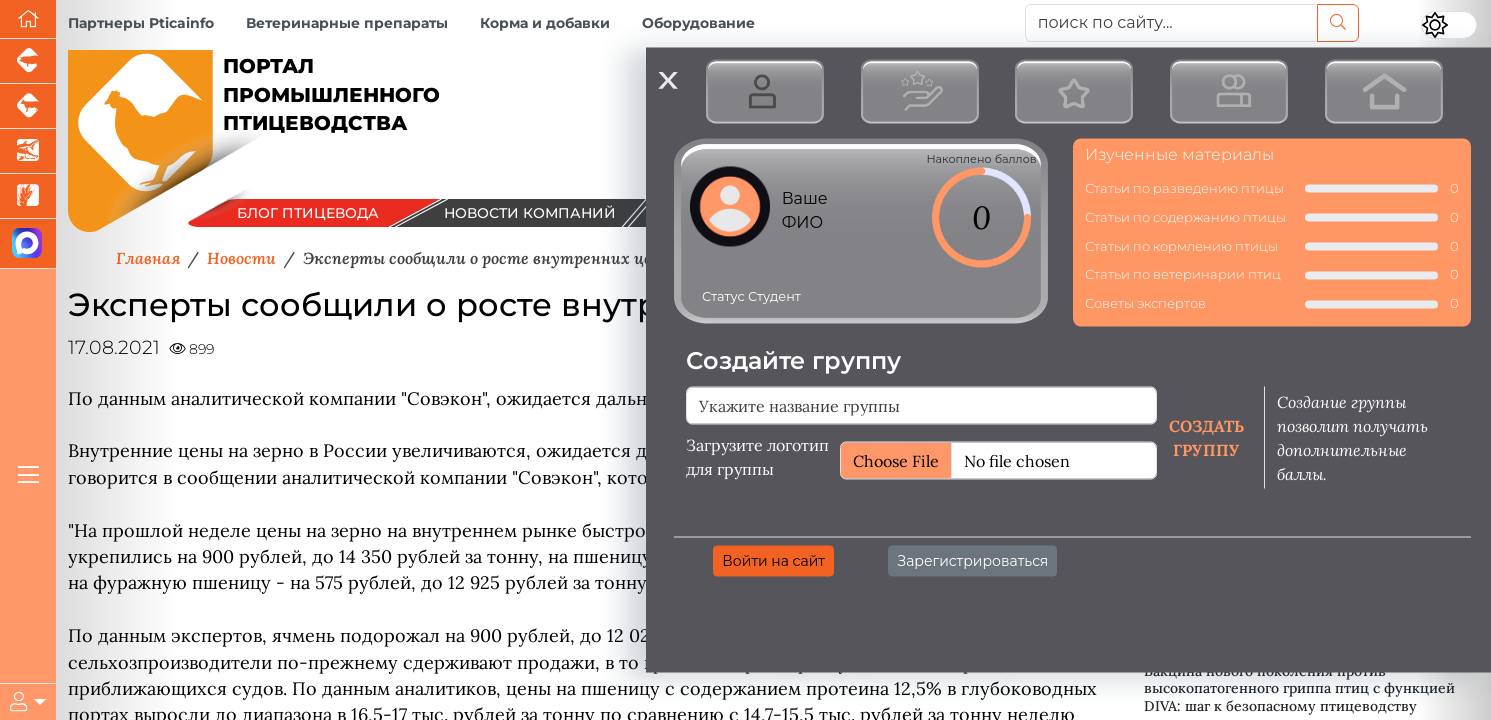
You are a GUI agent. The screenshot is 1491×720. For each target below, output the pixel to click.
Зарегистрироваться (972, 560)
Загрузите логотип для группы (757, 456)
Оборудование (698, 23)
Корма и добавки (545, 23)
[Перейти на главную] (28, 19)
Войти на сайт (773, 560)
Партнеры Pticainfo (141, 23)
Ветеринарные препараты (347, 23)
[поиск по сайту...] (1172, 23)
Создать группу (1206, 437)
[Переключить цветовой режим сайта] (1449, 25)
